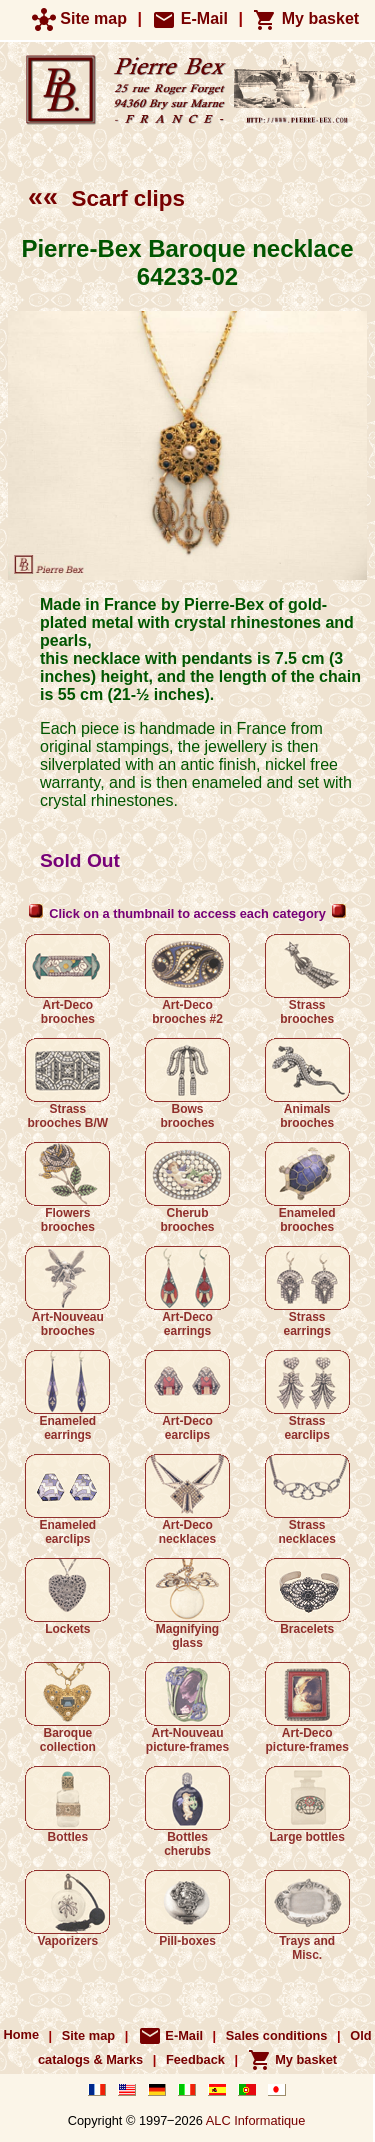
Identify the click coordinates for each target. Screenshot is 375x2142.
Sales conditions (277, 2035)
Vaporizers (67, 1909)
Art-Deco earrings (187, 1292)
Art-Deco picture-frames (307, 1708)
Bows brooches (187, 1084)
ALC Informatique (256, 2120)
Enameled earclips (67, 1500)
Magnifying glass (187, 1604)
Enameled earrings (67, 1396)
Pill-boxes (187, 1909)
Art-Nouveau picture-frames (187, 1708)
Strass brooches (307, 980)
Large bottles (307, 1805)
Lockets (67, 1597)
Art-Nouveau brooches (67, 1292)
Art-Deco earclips (187, 1396)
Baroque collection (67, 1708)
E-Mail (190, 18)
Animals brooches (307, 1084)
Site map (79, 18)
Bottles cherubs (187, 1812)
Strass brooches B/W (67, 1084)
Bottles (67, 1805)
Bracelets (307, 1597)
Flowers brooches (67, 1188)
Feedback (195, 2059)
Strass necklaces (307, 1500)
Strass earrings (307, 1292)
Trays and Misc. (307, 1916)
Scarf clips (106, 198)
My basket (306, 18)
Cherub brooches (187, 1188)
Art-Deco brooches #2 (187, 980)
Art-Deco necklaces (187, 1500)
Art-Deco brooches (67, 980)
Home (22, 2035)
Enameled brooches (307, 1188)
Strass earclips (307, 1396)
